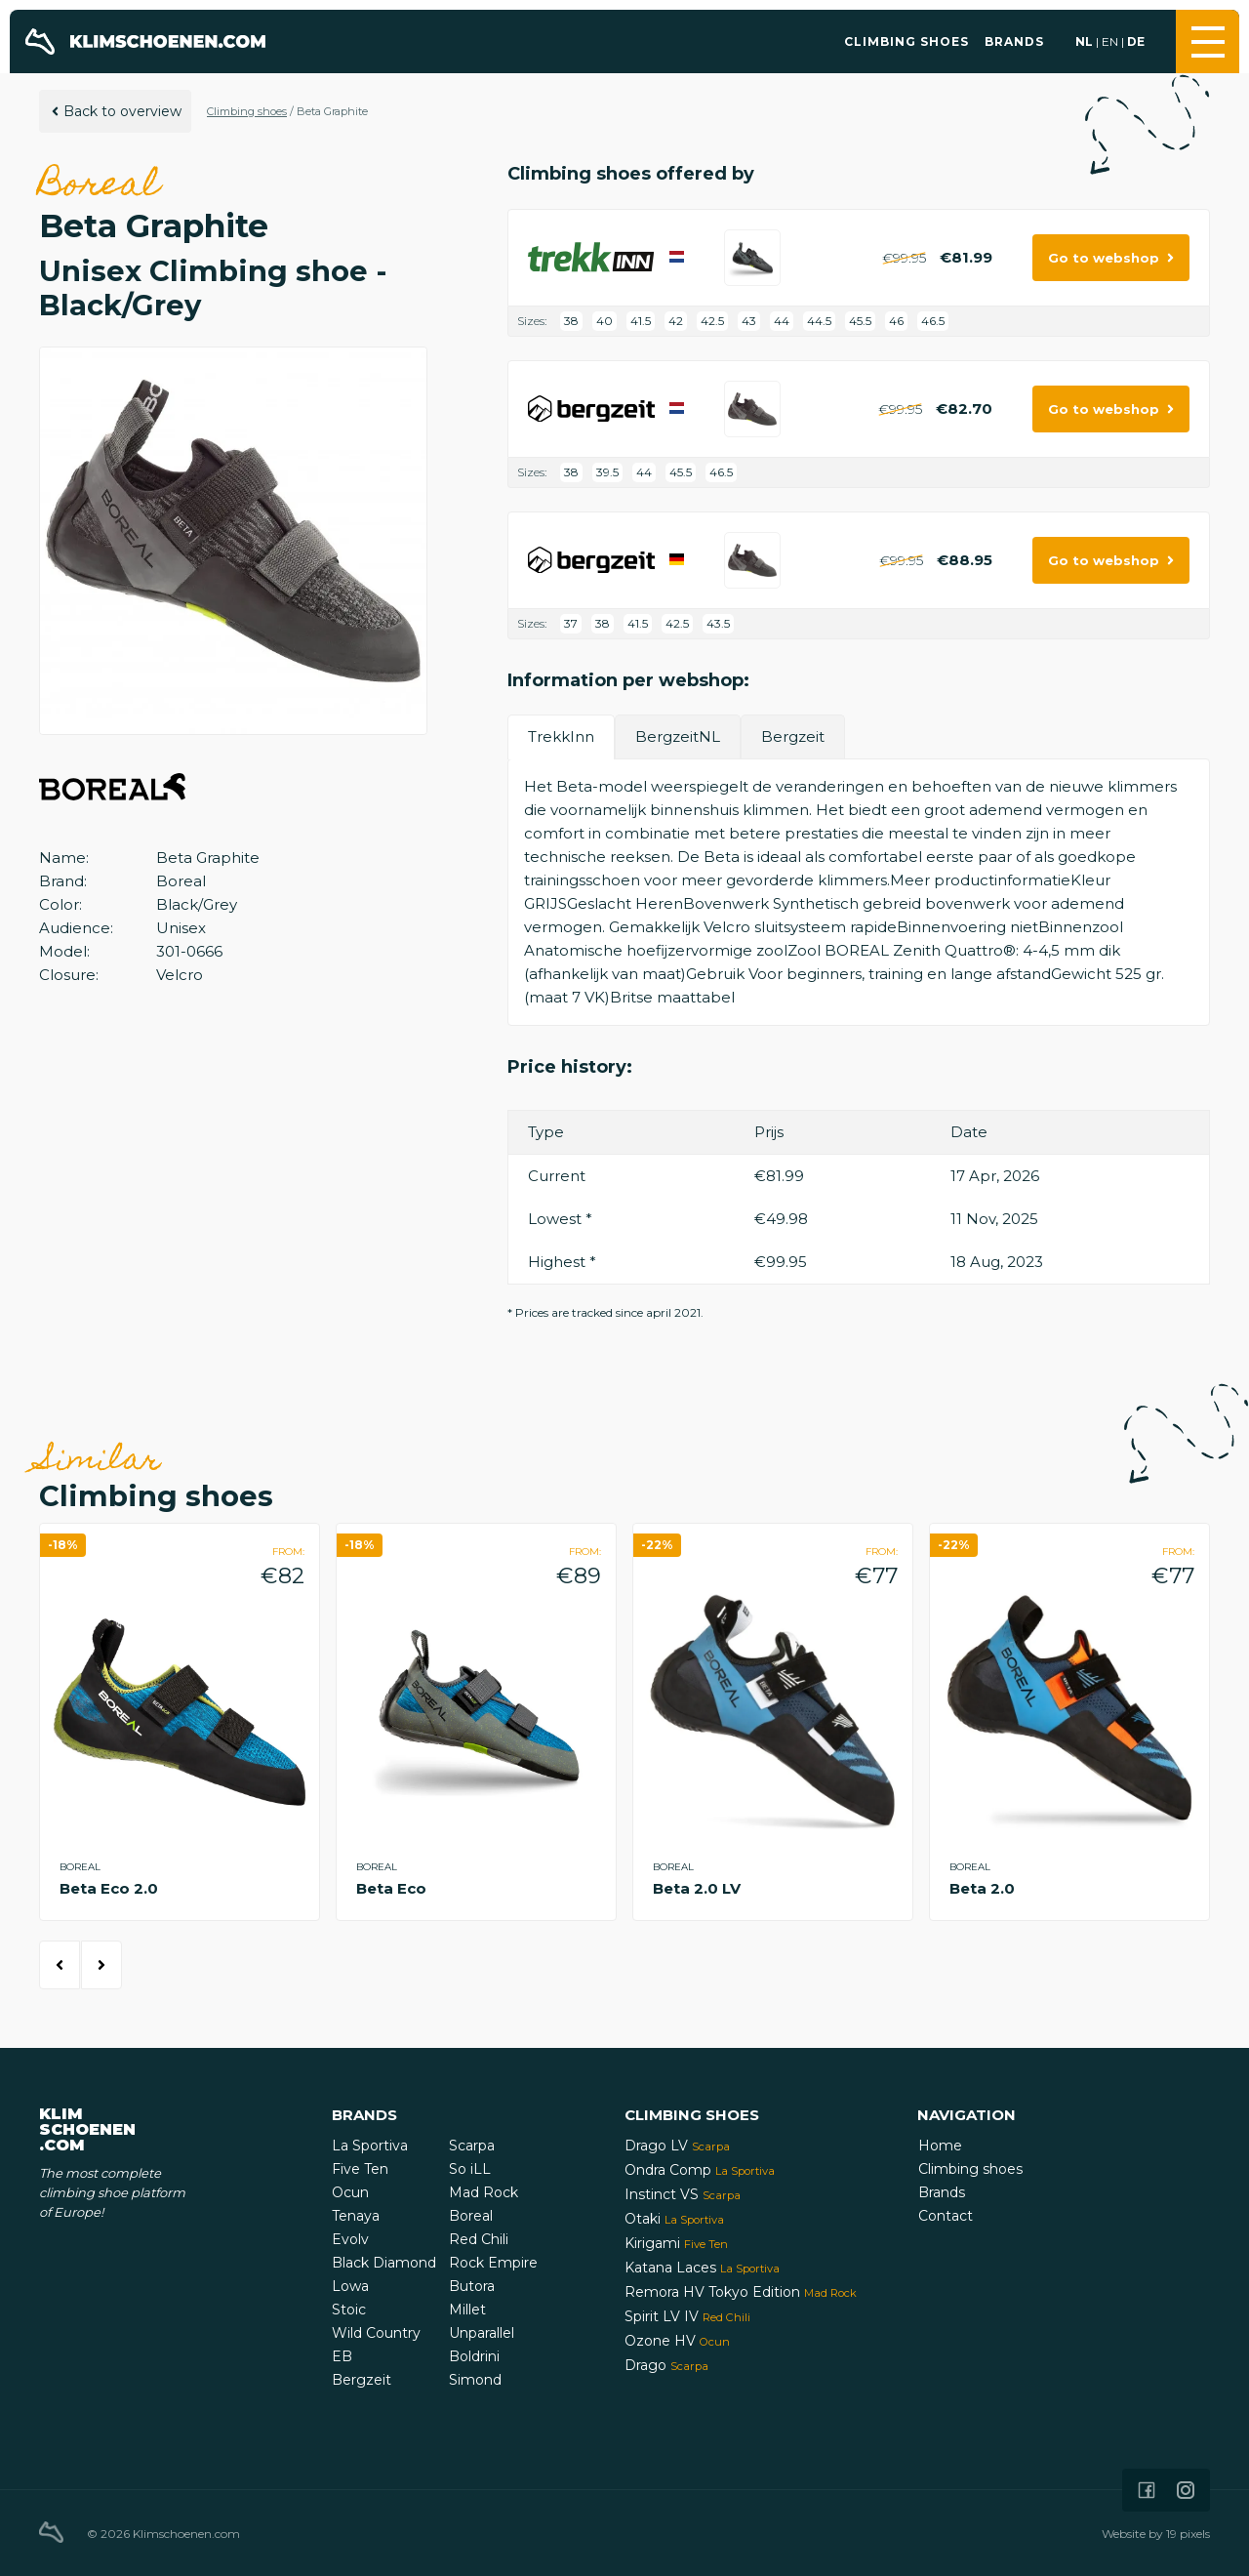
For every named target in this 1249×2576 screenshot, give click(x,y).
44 (781, 320)
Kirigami (676, 2243)
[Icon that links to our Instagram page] (1185, 2490)
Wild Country (376, 2333)
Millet (467, 2309)
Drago (666, 2365)
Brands (1014, 41)
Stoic (349, 2309)
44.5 (819, 320)
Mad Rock (483, 2192)
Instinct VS (682, 2194)
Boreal (471, 2216)
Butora (472, 2286)
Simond (475, 2380)
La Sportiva (370, 2145)
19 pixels (1188, 2533)
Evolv (350, 2239)
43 (749, 320)
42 (675, 320)
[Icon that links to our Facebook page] (1146, 2490)
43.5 (718, 623)
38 (571, 320)
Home (940, 2145)
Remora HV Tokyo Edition (740, 2292)
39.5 (607, 472)
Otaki (674, 2219)
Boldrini (474, 2356)
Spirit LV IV (687, 2316)
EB (342, 2356)
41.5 (640, 320)
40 (604, 320)
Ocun (350, 2192)
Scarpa (472, 2145)
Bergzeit (361, 2380)
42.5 (712, 320)
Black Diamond (384, 2262)
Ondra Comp (699, 2170)
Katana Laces (702, 2267)
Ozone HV (677, 2341)
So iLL (470, 2169)
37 (571, 623)
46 (896, 320)
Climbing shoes (906, 41)
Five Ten (360, 2169)
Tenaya (356, 2216)
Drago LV (677, 2145)
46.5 (933, 320)
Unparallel (481, 2333)
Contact (945, 2216)
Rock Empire (493, 2262)
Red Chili (478, 2239)
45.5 (860, 320)
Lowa (350, 2286)
